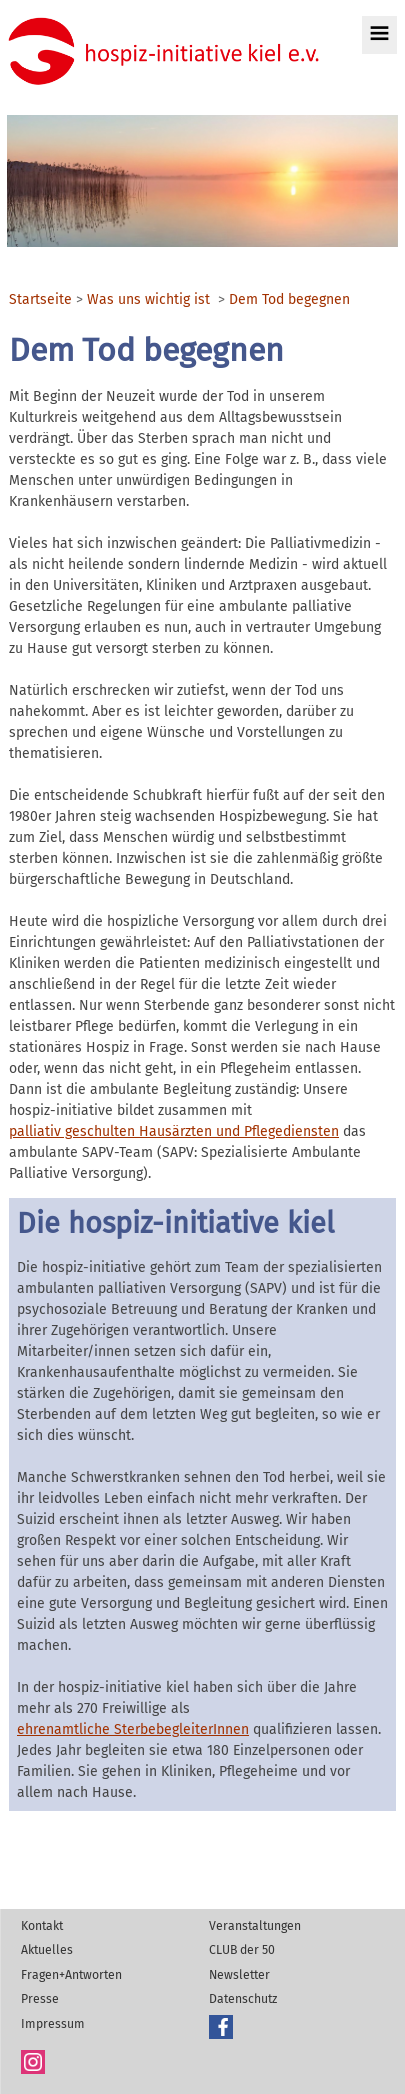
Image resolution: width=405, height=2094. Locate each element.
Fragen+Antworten (71, 1975)
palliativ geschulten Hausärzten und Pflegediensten (174, 1131)
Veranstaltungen (255, 1926)
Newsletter (239, 1975)
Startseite (40, 300)
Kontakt (42, 1926)
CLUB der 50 (242, 1950)
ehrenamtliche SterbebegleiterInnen (133, 1729)
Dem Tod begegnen (289, 300)
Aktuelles (47, 1950)
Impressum (53, 2024)
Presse (40, 1999)
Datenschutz (243, 1999)
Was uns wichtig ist (148, 300)
